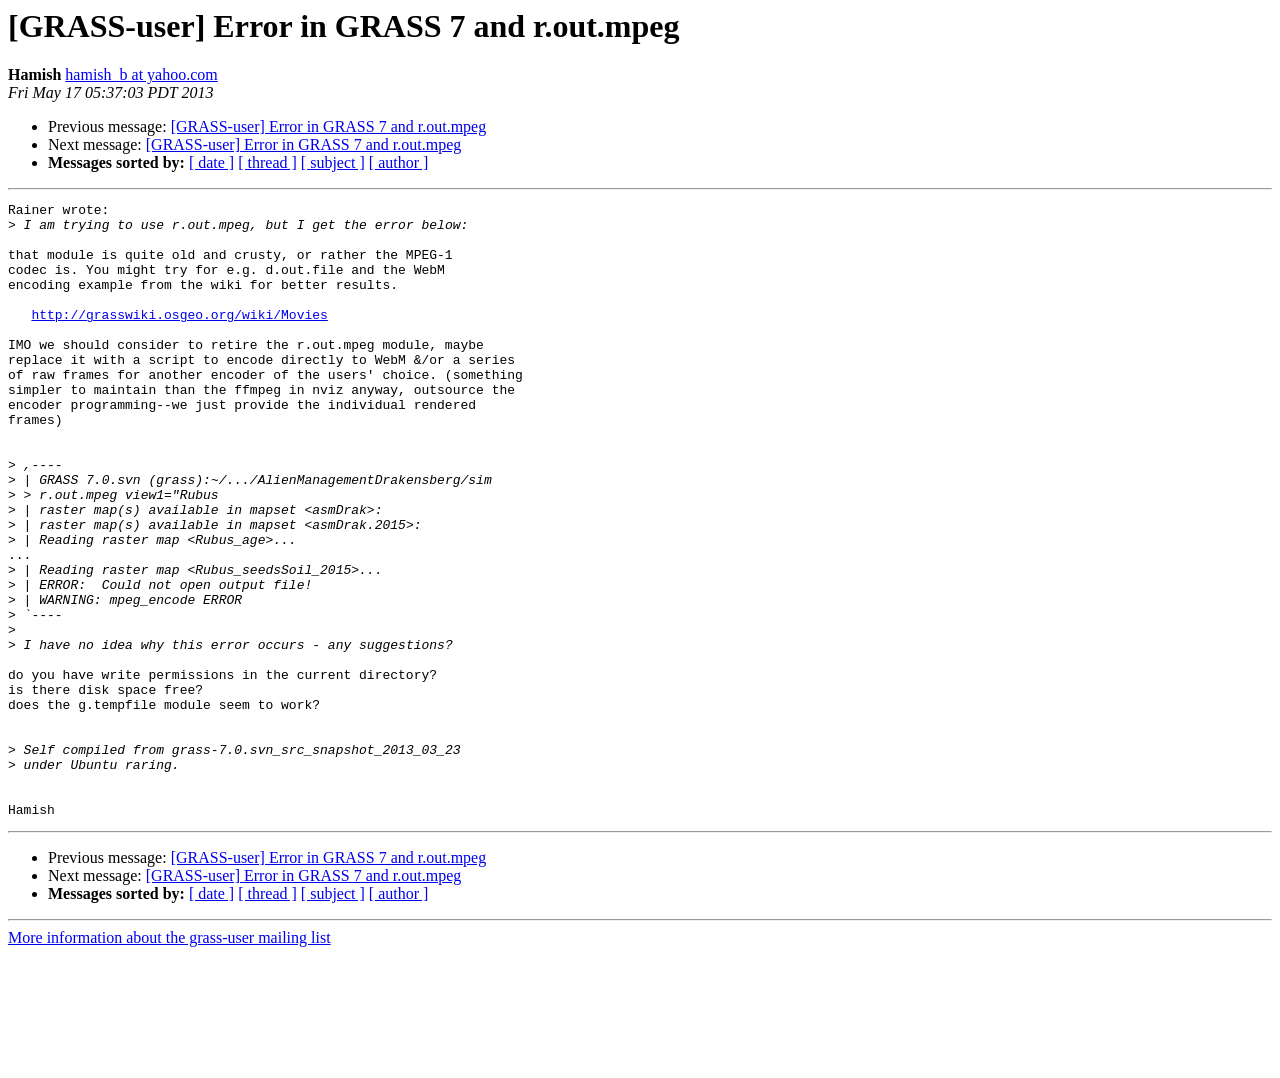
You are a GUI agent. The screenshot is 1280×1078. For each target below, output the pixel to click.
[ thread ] (267, 162)
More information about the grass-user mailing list (169, 1060)
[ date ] (211, 162)
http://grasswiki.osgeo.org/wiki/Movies (179, 338)
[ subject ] (333, 162)
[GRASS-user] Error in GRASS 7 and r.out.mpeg (329, 126)
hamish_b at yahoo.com (141, 74)
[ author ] (399, 162)
